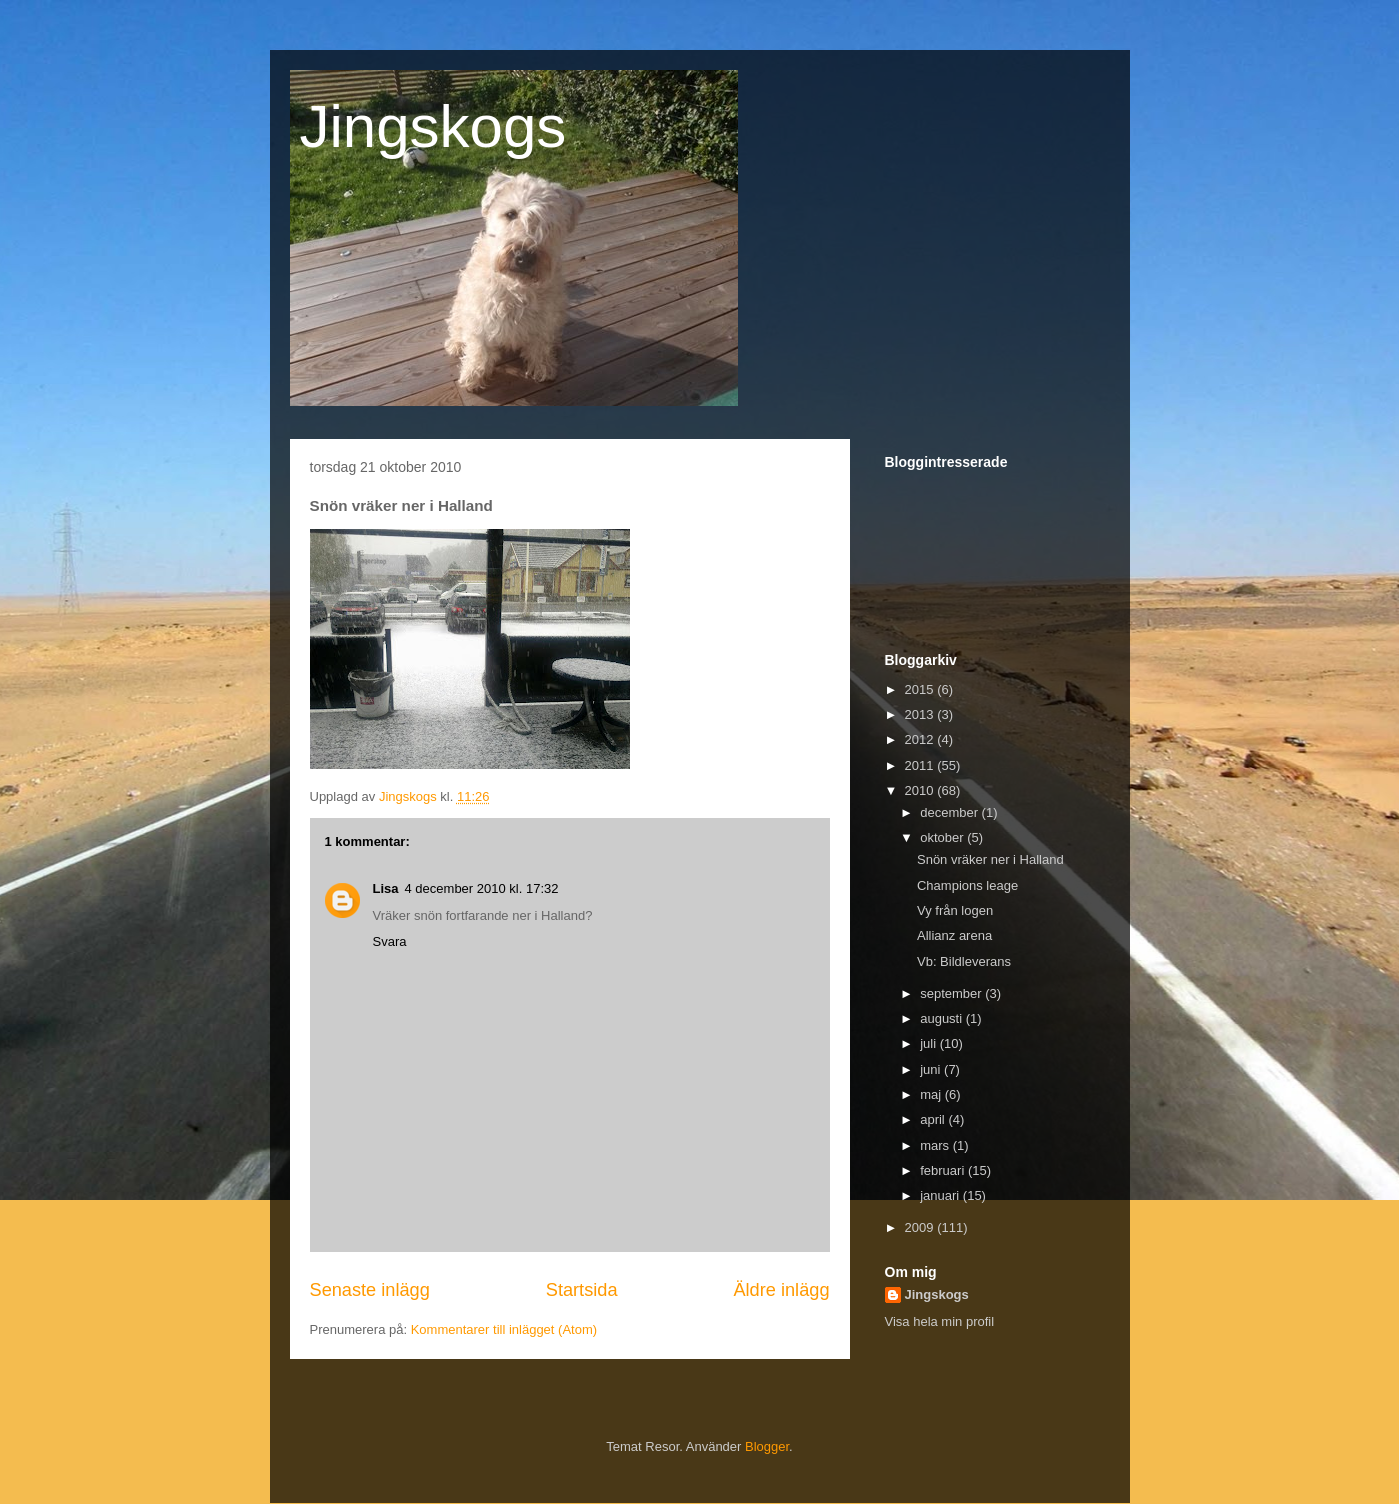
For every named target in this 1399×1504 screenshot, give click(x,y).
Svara (390, 941)
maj (932, 1094)
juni (932, 1069)
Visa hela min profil (940, 1321)
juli (930, 1043)
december (950, 812)
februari (944, 1170)
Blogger (767, 1446)
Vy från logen (955, 910)
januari (941, 1195)
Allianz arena (954, 935)
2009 (921, 1227)
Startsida (582, 1290)
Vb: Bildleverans (964, 961)
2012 (921, 739)
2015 (921, 689)
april (934, 1119)
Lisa (386, 888)
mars (936, 1145)
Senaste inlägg (370, 1290)
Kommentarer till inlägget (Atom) (504, 1329)
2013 (921, 714)
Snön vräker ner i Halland (990, 859)
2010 (921, 790)
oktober (943, 837)
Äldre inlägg (781, 1290)
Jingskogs (433, 126)
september (952, 993)
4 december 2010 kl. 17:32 (482, 888)
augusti (943, 1018)
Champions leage (967, 885)
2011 (921, 765)
